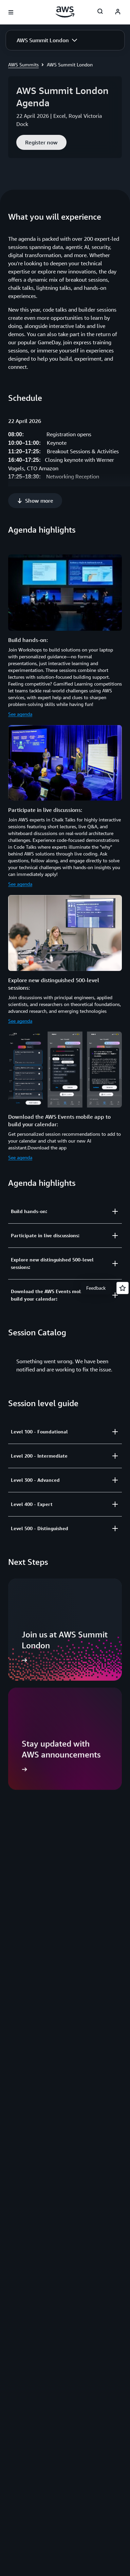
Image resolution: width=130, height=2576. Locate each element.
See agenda (20, 692)
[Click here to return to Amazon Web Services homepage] (65, 11)
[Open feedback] (122, 1288)
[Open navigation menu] (10, 12)
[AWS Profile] (118, 12)
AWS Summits (23, 64)
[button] (46, 40)
